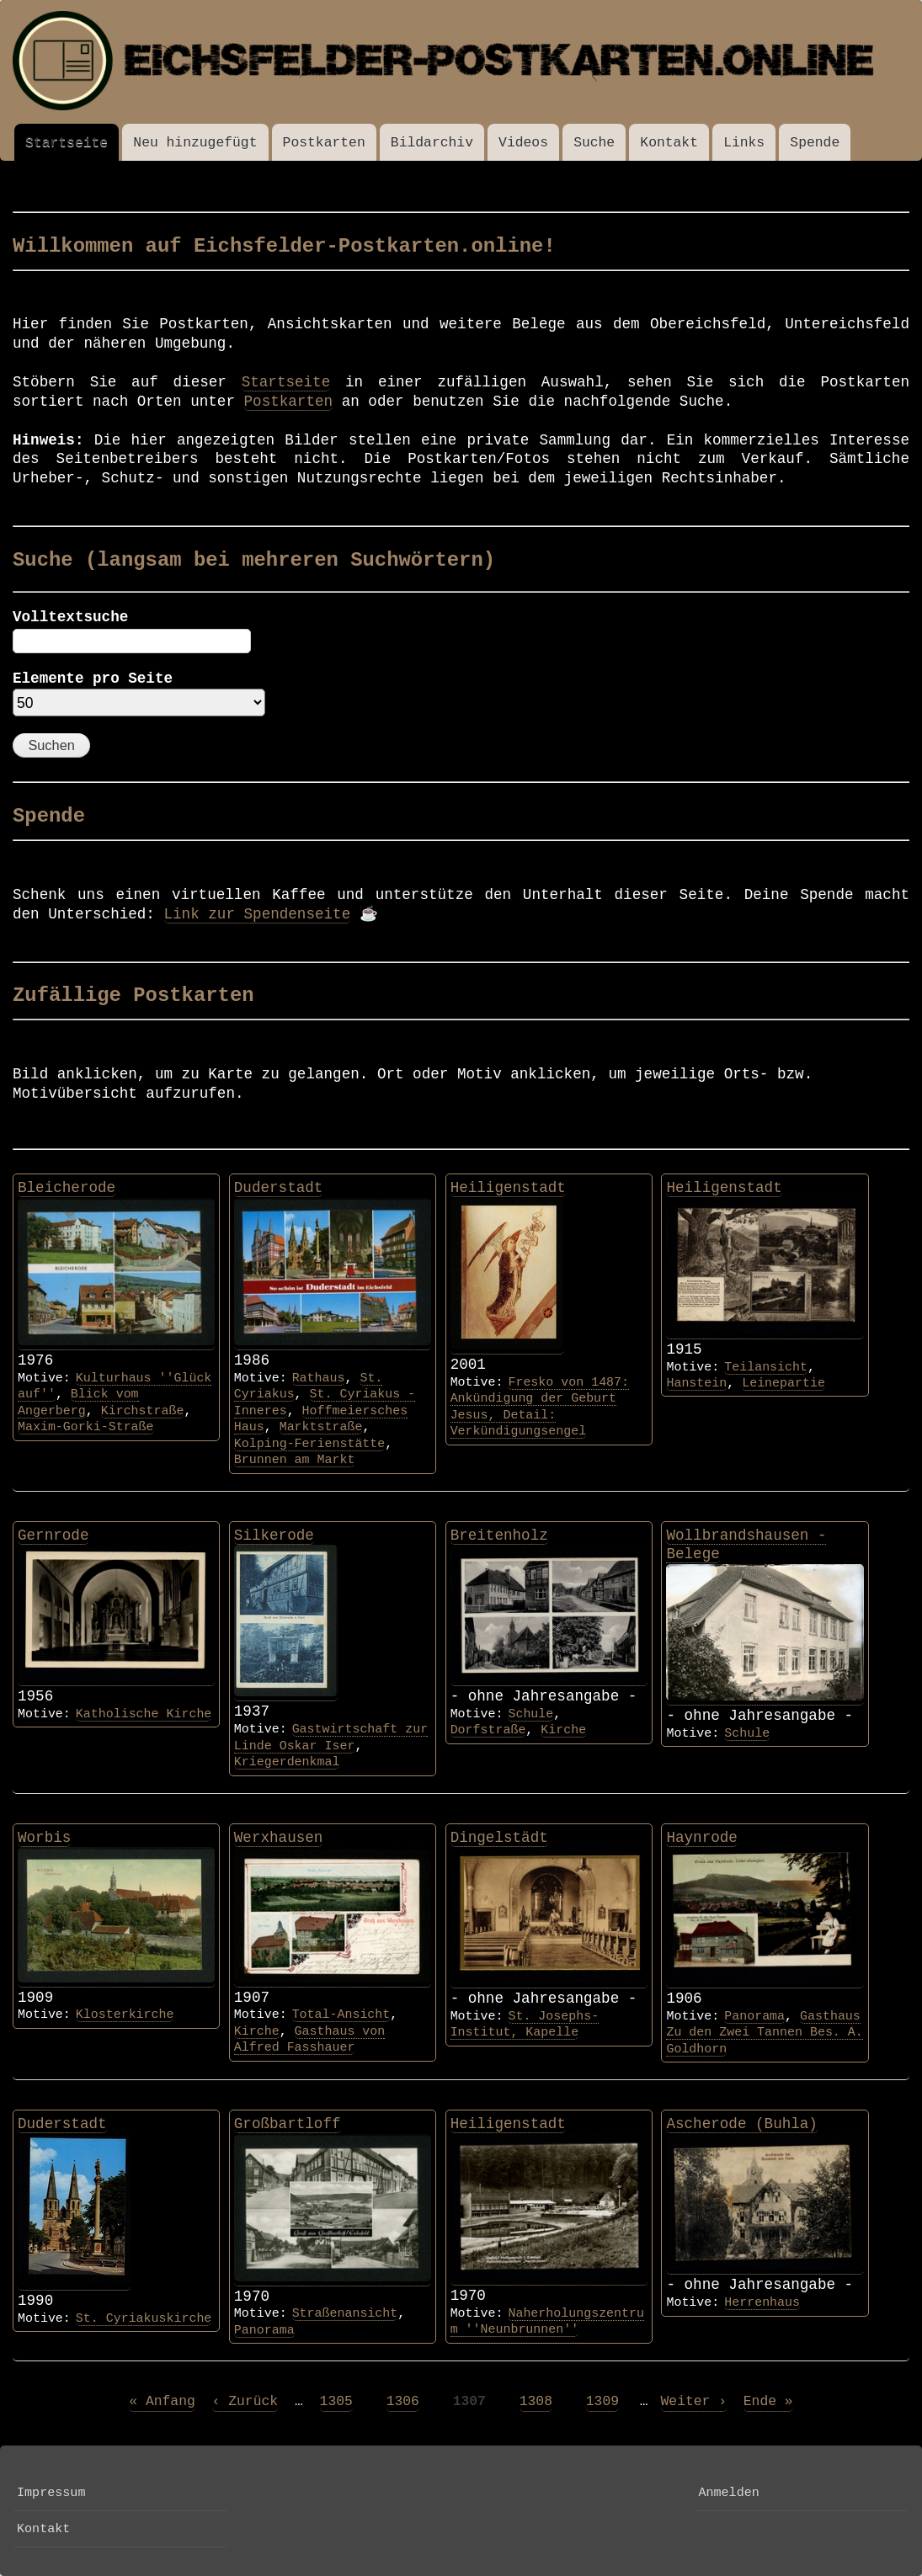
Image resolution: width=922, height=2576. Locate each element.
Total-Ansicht (341, 2014)
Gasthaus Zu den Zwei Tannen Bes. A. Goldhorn (764, 2032)
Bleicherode (66, 1187)
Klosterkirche (125, 2014)
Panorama (754, 2016)
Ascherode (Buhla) (742, 2124)
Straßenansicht (345, 2313)
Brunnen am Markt (294, 1459)
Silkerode (274, 1535)
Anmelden (728, 2492)
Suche (594, 143)
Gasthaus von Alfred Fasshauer (309, 2039)
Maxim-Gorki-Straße (86, 1427)
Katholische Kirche (144, 1714)
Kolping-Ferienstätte (309, 1443)
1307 (469, 2400)
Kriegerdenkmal (287, 1762)
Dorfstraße (488, 1730)
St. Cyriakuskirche (144, 2318)
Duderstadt (278, 1187)
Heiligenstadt (508, 1187)
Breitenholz (499, 1535)
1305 (336, 2400)
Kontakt (669, 143)
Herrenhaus (762, 2302)
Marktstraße (321, 1427)
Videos (523, 143)
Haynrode (701, 1837)
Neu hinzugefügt (195, 143)
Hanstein (696, 1383)
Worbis (44, 1837)
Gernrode (53, 1535)
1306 (402, 2400)
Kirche (563, 1730)
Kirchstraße (142, 1411)
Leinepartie (783, 1383)
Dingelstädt (499, 1837)
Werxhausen (278, 1837)
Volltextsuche (70, 617)
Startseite (66, 143)
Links (744, 143)
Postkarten (324, 143)
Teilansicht (765, 1367)
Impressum (51, 2492)
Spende (814, 143)
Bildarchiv (432, 143)
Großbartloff (287, 2124)
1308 (536, 2400)
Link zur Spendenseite (257, 914)
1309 (602, 2400)
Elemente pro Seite (93, 678)
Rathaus (318, 1378)
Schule (530, 1714)
